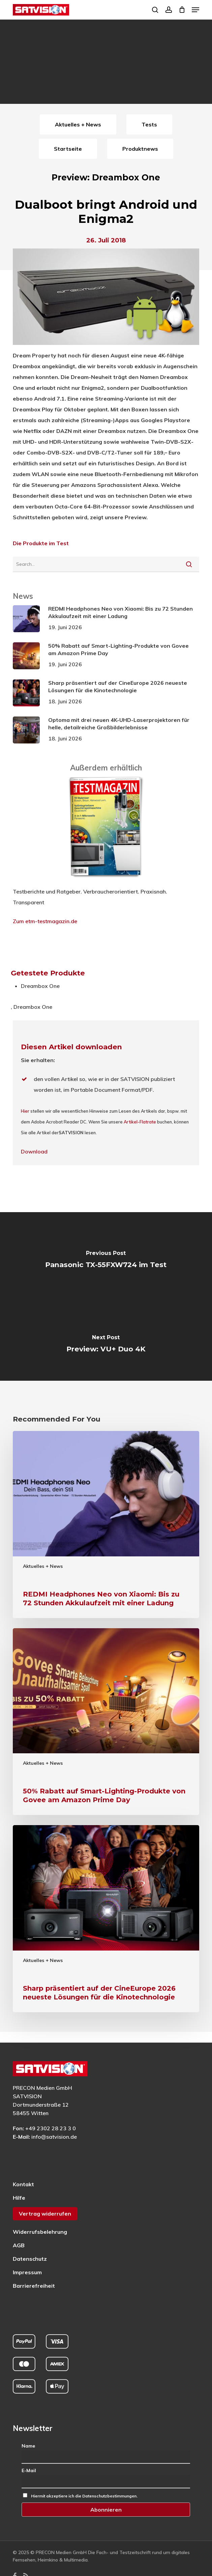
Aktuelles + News (43, 1566)
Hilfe (19, 2197)
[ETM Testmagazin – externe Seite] (106, 880)
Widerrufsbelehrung (40, 2231)
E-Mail (29, 2470)
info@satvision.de (54, 2136)
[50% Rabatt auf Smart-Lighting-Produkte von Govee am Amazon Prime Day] (106, 1721)
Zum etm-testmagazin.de (45, 921)
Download (34, 1151)
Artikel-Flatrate (140, 1121)
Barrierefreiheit (34, 2285)
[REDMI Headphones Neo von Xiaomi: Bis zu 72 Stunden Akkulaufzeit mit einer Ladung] (106, 1524)
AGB (19, 2245)
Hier (25, 1111)
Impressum (27, 2272)
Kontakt (23, 2184)
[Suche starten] (189, 564)
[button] (195, 9)
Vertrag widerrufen (45, 2213)
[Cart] (181, 10)
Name (28, 2446)
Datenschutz (30, 2258)
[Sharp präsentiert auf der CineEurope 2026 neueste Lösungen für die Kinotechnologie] (106, 1918)
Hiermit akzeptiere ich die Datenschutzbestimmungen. (84, 2495)
